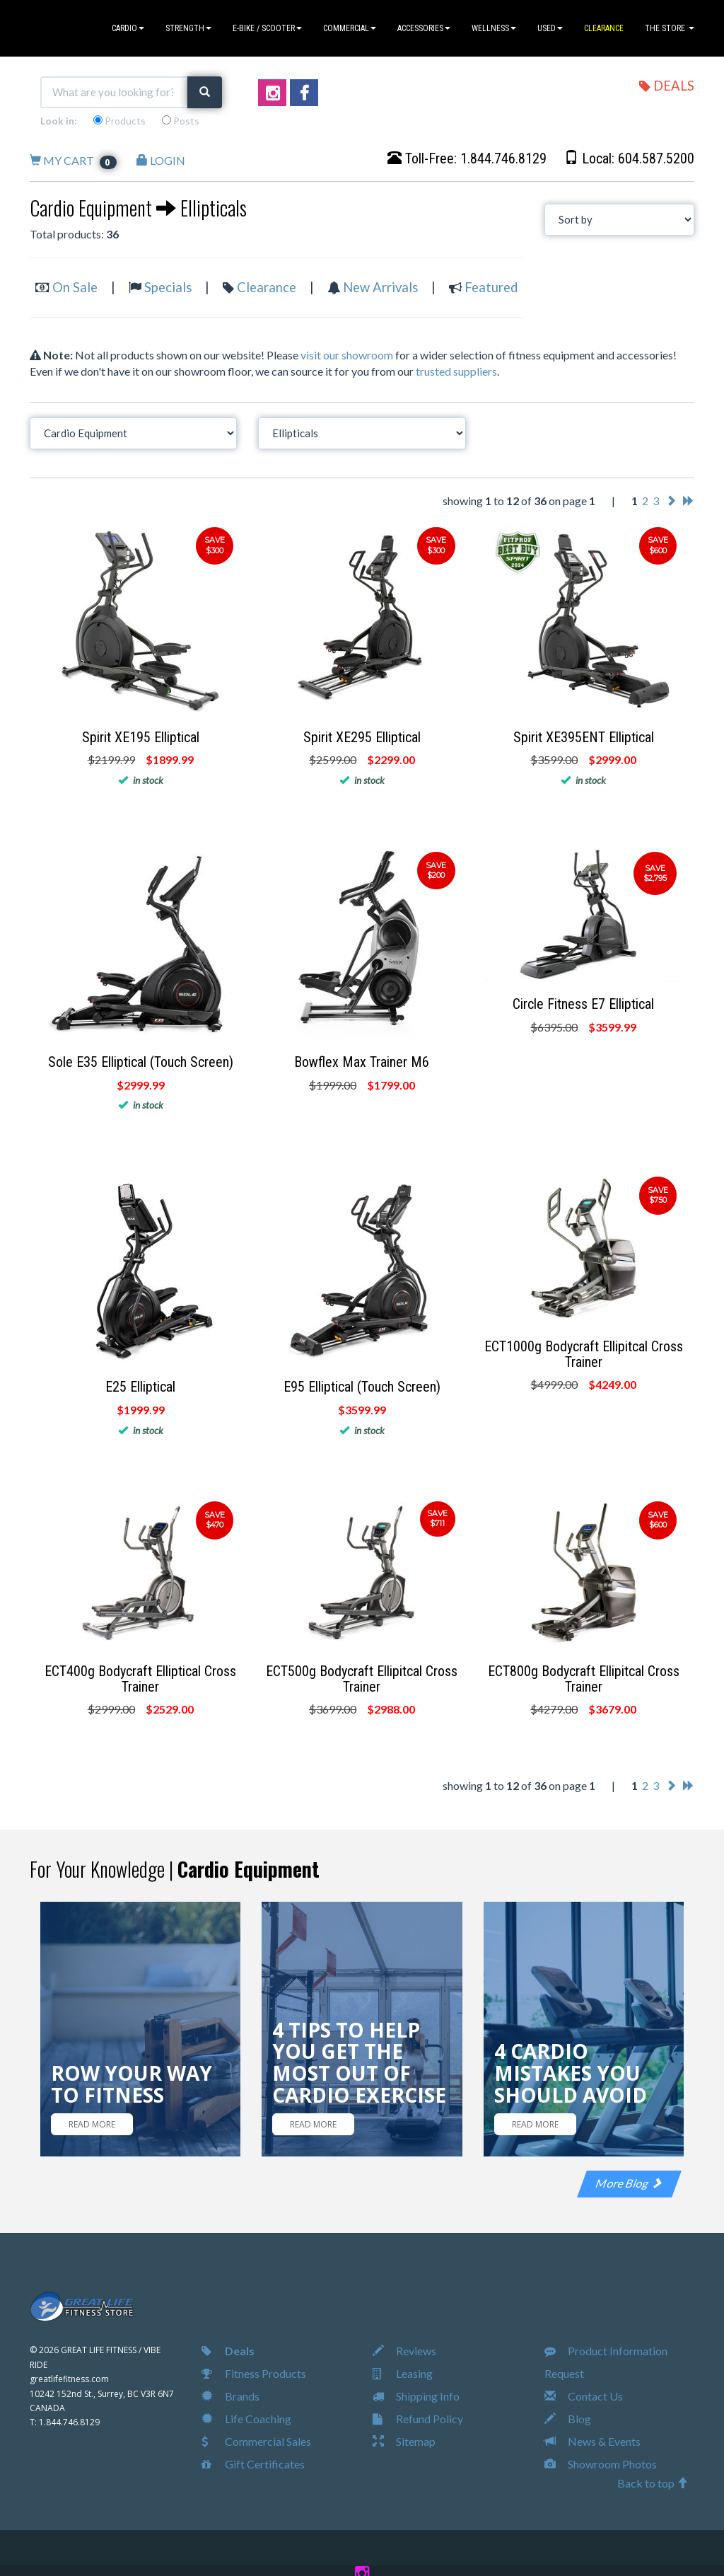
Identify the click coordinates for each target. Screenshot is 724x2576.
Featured (491, 287)
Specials (168, 287)
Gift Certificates (253, 2464)
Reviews (404, 2350)
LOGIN (160, 160)
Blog (567, 2418)
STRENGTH (188, 28)
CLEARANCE (604, 28)
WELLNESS (494, 28)
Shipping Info (416, 2396)
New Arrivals (380, 287)
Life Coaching (246, 2418)
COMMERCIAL (349, 28)
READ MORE (92, 2124)
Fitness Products (254, 2373)
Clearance (266, 287)
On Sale (75, 287)
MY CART (73, 160)
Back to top (652, 2483)
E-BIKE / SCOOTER (267, 28)
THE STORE (669, 28)
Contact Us (583, 2396)
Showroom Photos (600, 2464)
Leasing (403, 2373)
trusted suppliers (456, 371)
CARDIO (128, 28)
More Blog (629, 2183)
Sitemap (404, 2441)
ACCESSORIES (423, 28)
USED (550, 28)
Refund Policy (418, 2418)
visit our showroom (346, 355)
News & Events (592, 2441)
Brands (230, 2396)
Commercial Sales (256, 2441)
